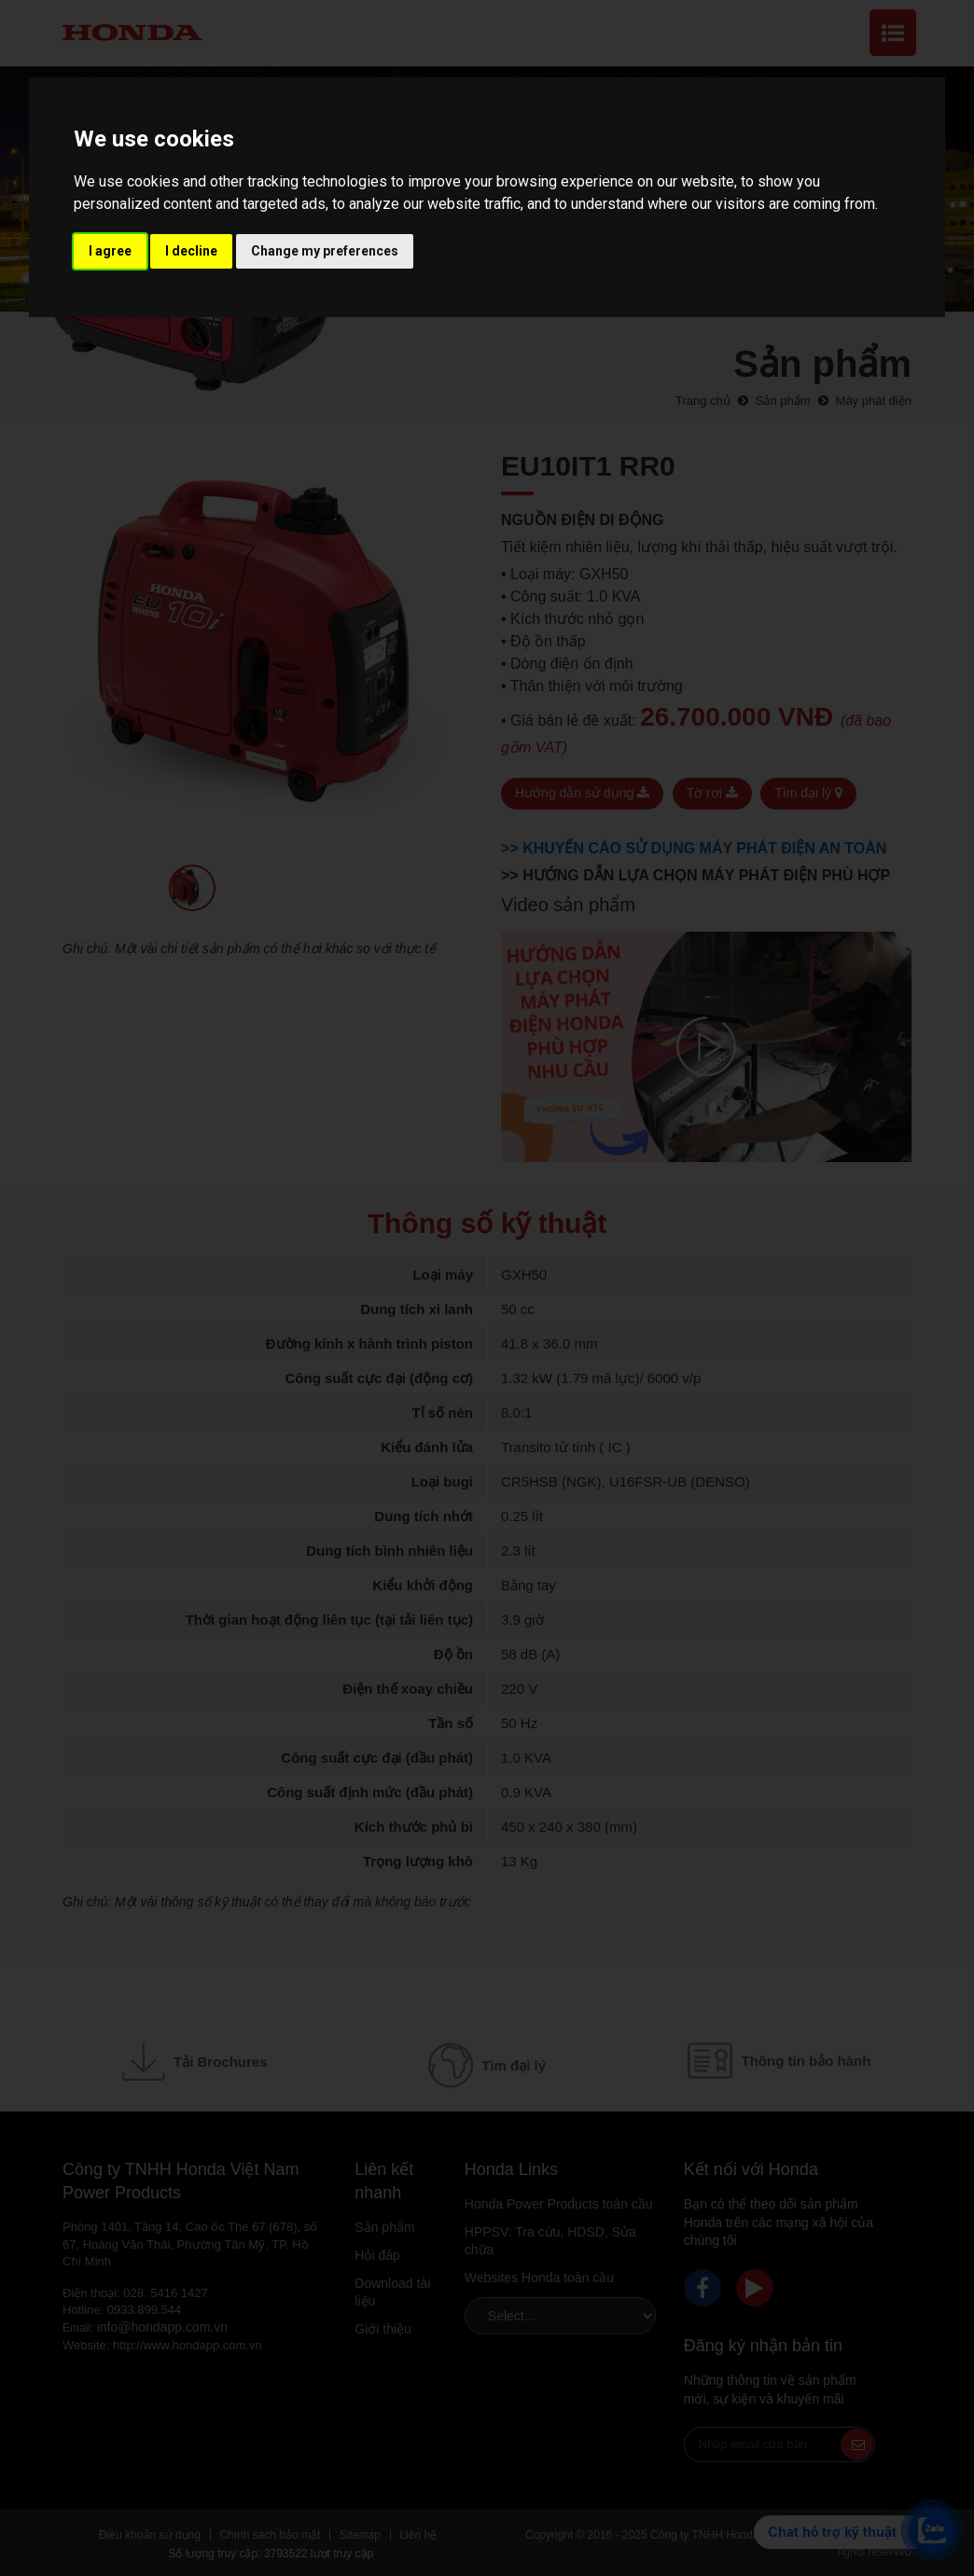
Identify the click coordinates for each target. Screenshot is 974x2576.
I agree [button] (110, 250)
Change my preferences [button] (324, 250)
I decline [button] (191, 250)
